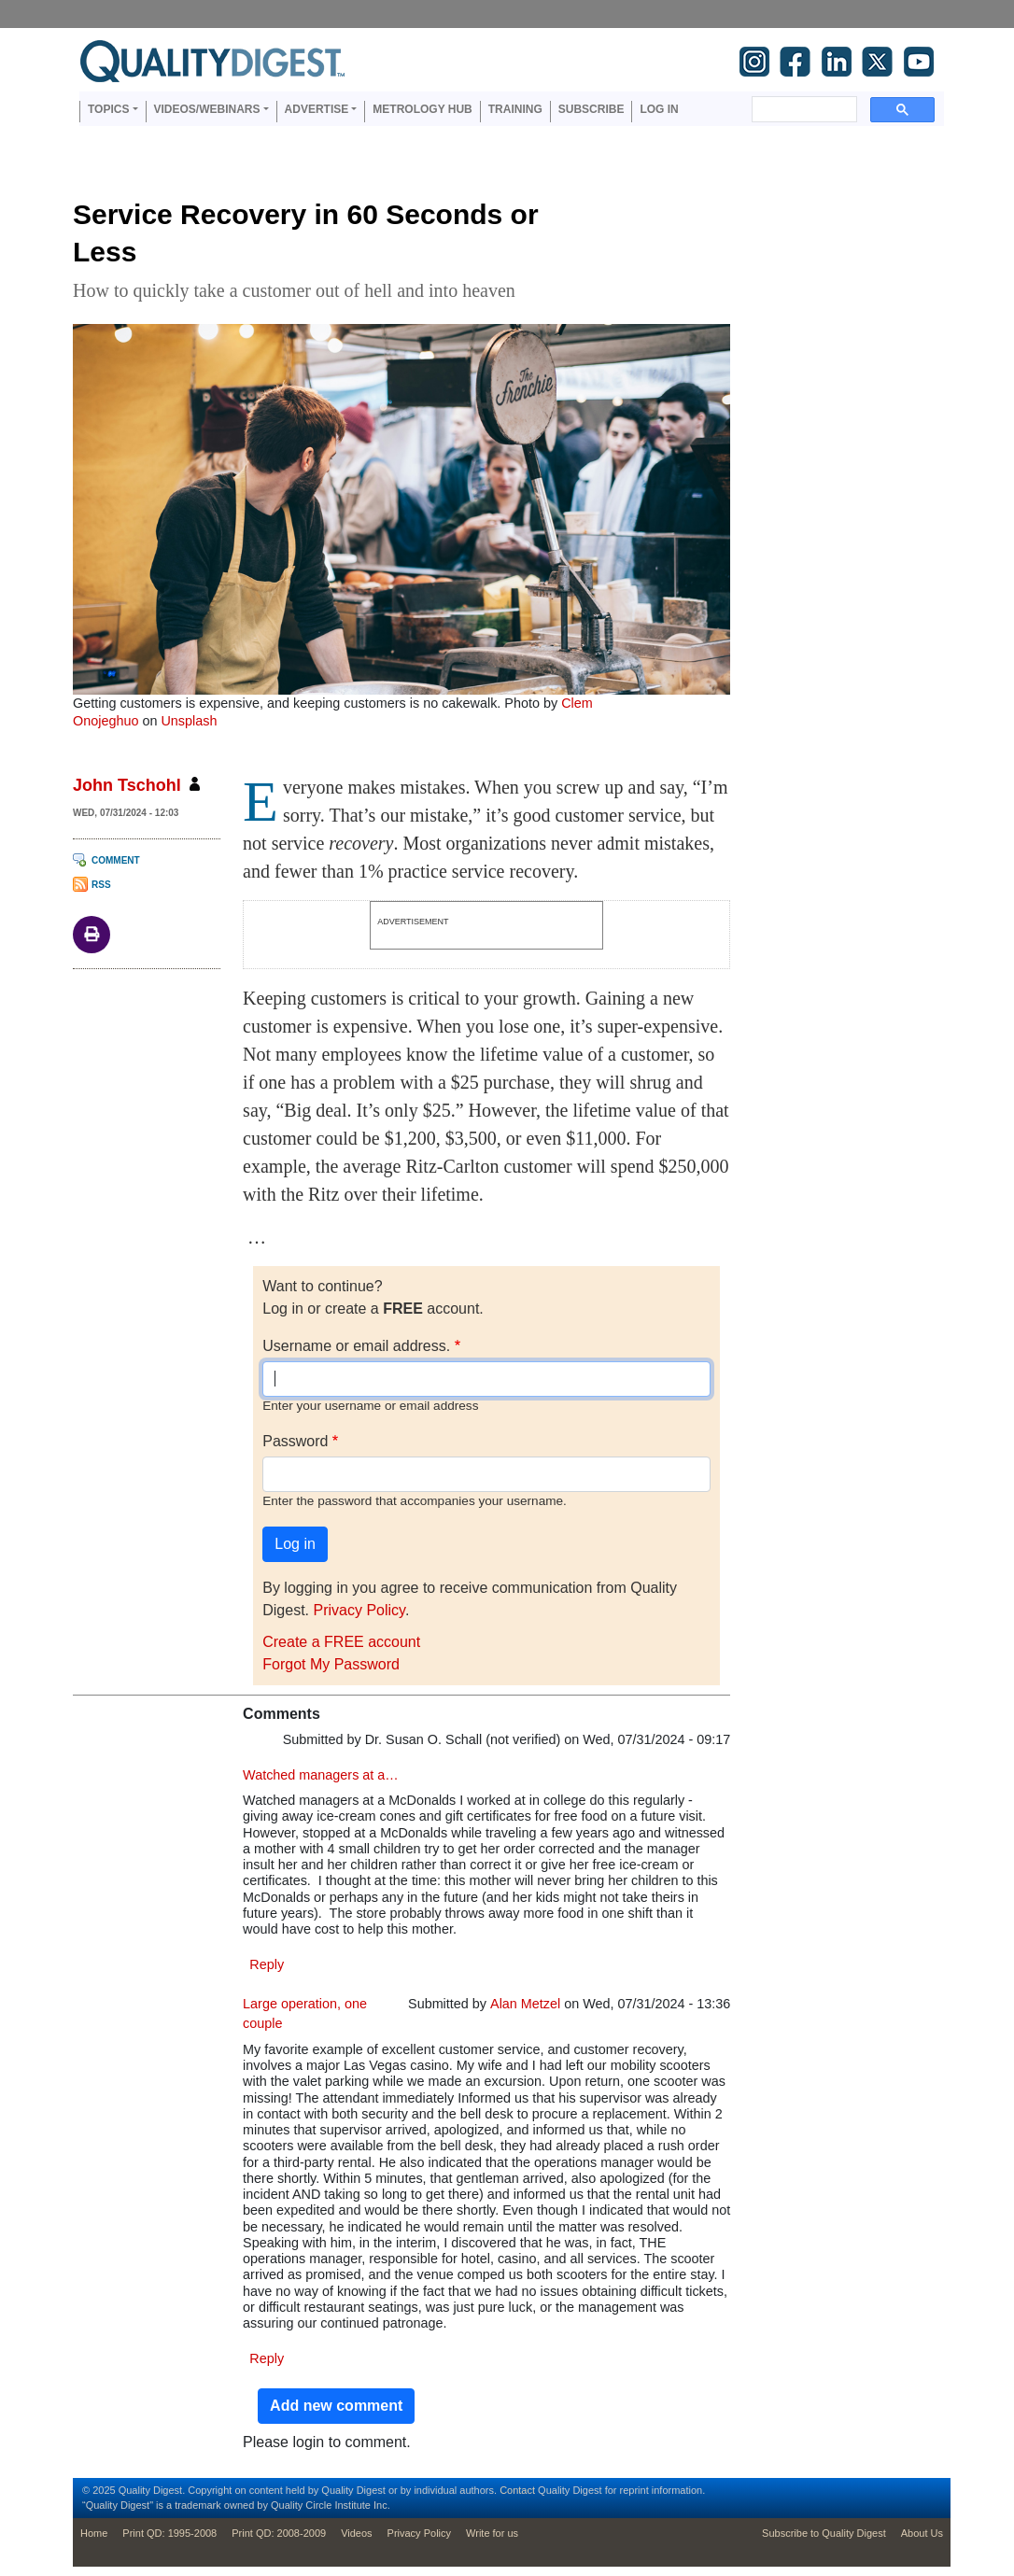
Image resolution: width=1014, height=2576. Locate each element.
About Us (922, 2533)
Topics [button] (108, 109)
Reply (266, 1964)
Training (515, 109)
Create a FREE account (341, 1642)
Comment (116, 860)
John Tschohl (127, 785)
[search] (802, 109)
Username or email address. (356, 1346)
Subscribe (591, 109)
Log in (659, 109)
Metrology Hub (422, 109)
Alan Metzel (525, 2003)
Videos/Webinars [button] (207, 109)
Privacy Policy (358, 1610)
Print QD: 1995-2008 (169, 2533)
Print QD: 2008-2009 (279, 2533)
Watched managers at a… (321, 1774)
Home (93, 2533)
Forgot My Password (331, 1664)
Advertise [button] (317, 109)
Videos (356, 2533)
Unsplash (189, 720)
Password (295, 1441)
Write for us (492, 2533)
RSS (101, 885)
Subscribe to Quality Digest (824, 2533)
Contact (517, 2490)
